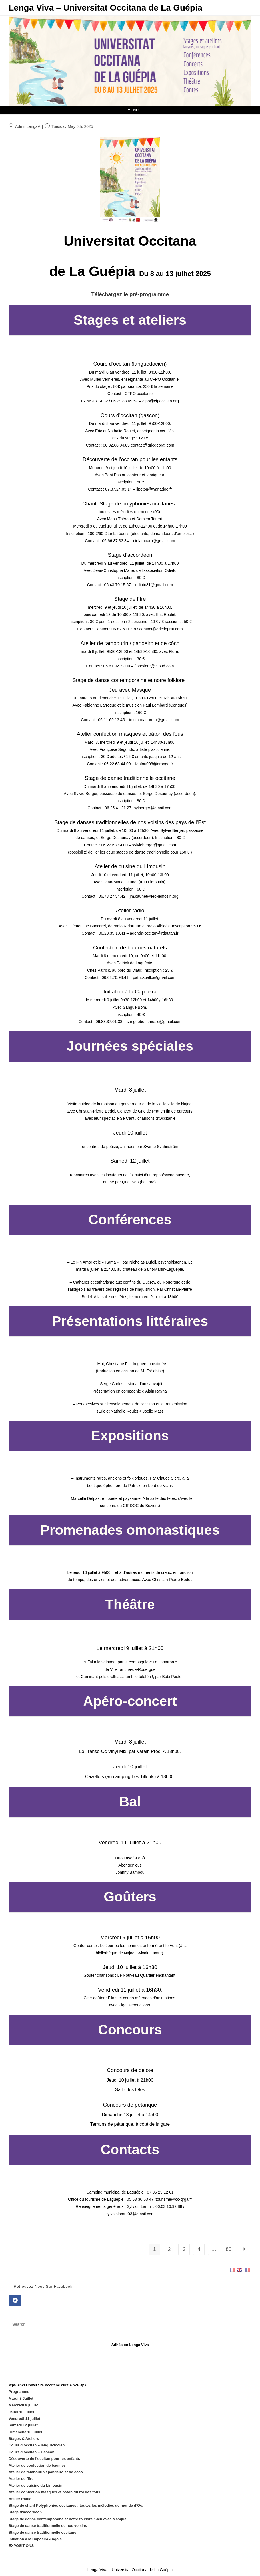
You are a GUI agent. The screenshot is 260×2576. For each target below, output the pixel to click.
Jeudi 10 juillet (21, 2412)
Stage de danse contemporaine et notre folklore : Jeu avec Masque (68, 2519)
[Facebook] (15, 2300)
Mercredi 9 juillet (23, 2405)
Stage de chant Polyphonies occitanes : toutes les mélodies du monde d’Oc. (76, 2505)
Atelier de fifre (21, 2478)
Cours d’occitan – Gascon (31, 2452)
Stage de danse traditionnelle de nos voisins (48, 2525)
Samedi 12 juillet (23, 2425)
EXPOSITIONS (21, 2545)
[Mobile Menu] (130, 110)
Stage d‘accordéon (25, 2512)
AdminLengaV (27, 126)
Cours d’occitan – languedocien (37, 2445)
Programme (19, 2391)
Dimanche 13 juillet (25, 2432)
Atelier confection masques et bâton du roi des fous (54, 2492)
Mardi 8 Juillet (21, 2398)
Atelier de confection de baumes (37, 2465)
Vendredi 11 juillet (24, 2418)
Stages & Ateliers (24, 2438)
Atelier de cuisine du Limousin (36, 2485)
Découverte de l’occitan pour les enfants (44, 2458)
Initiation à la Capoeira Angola (35, 2539)
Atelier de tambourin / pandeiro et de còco (46, 2472)
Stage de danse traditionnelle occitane (42, 2532)
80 (228, 2249)
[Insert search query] (130, 2324)
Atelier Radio (20, 2499)
